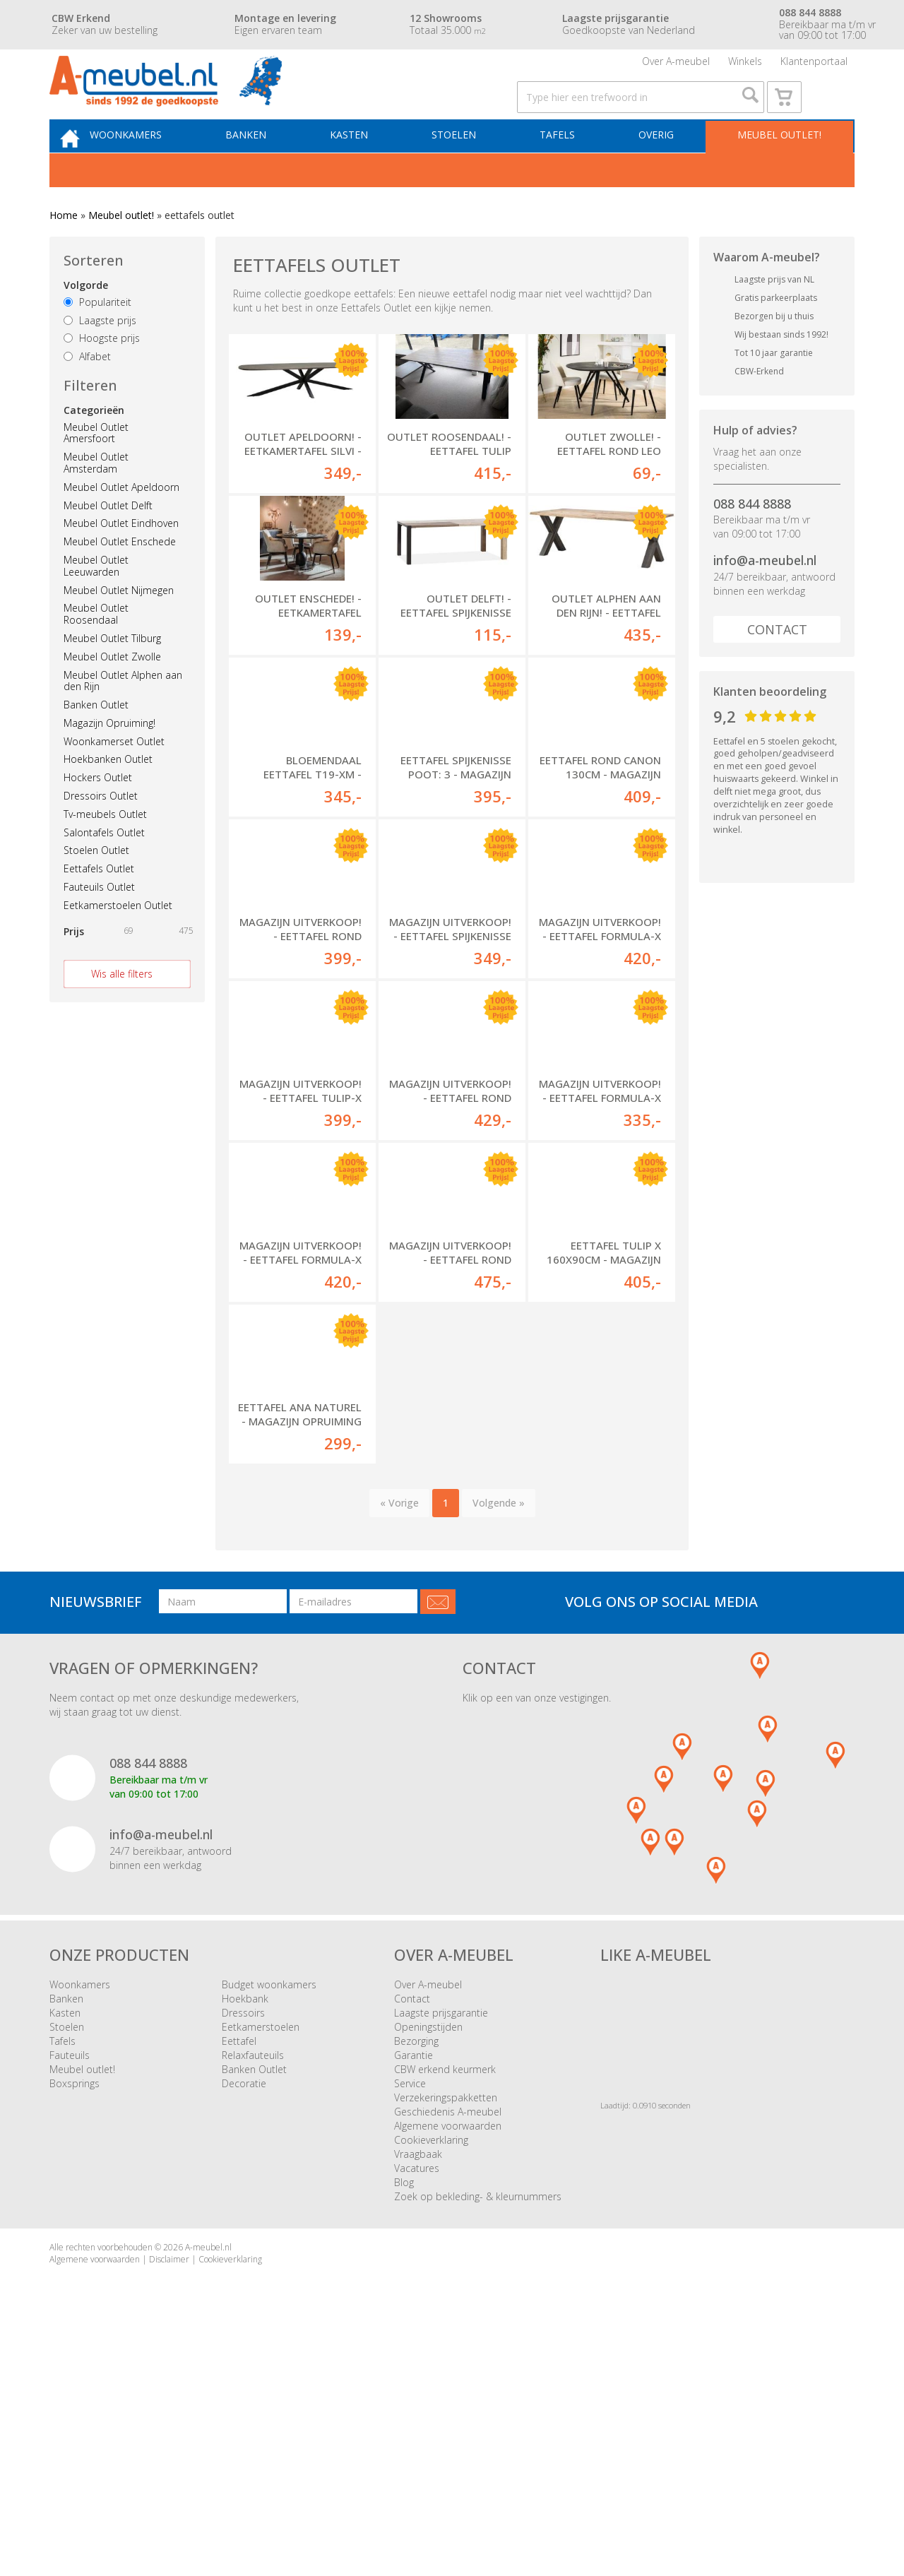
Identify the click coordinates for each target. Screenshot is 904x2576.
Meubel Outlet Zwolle (112, 691)
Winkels (745, 66)
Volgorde (86, 320)
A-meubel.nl (208, 2480)
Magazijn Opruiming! (109, 758)
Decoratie (244, 2316)
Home (63, 250)
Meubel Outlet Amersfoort (96, 467)
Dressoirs (243, 2245)
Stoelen (466, 167)
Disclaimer (169, 2492)
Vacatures (416, 2401)
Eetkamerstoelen (260, 2260)
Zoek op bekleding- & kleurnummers (477, 2429)
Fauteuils (69, 2288)
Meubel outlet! (776, 167)
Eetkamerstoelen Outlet (118, 940)
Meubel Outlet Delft (108, 540)
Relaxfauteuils (253, 2288)
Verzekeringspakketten (445, 2330)
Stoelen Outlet (96, 885)
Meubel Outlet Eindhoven (121, 558)
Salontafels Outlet (104, 867)
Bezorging (416, 2274)
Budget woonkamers (269, 2217)
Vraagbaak (418, 2387)
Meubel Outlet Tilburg (112, 673)
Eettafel (239, 2274)
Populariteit (97, 337)
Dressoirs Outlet (101, 831)
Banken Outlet (96, 740)
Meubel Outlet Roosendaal (96, 649)
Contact (777, 664)
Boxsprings (74, 2316)
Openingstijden (428, 2260)
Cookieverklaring (431, 2373)
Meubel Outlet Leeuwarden (96, 601)
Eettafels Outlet (99, 903)
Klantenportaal (814, 66)
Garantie (413, 2288)
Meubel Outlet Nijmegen (119, 624)
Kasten (366, 167)
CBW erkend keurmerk (445, 2302)
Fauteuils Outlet (99, 922)
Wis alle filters (122, 1008)
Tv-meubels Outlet (105, 849)
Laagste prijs (100, 355)
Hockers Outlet (98, 812)
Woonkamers (153, 167)
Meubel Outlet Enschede (120, 576)
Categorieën (94, 444)
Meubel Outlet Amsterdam (96, 498)
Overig (658, 167)
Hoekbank (245, 2231)
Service (410, 2316)
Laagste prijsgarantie (441, 2245)
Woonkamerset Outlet (114, 776)
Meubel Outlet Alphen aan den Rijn (123, 715)
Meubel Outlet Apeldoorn (121, 522)
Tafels (564, 167)
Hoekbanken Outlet (108, 794)
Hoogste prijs (102, 373)
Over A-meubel (676, 66)
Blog (404, 2415)
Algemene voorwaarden (447, 2359)
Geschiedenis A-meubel (447, 2344)
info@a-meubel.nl (764, 595)
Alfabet (87, 391)
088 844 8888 (752, 538)
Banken (268, 167)
